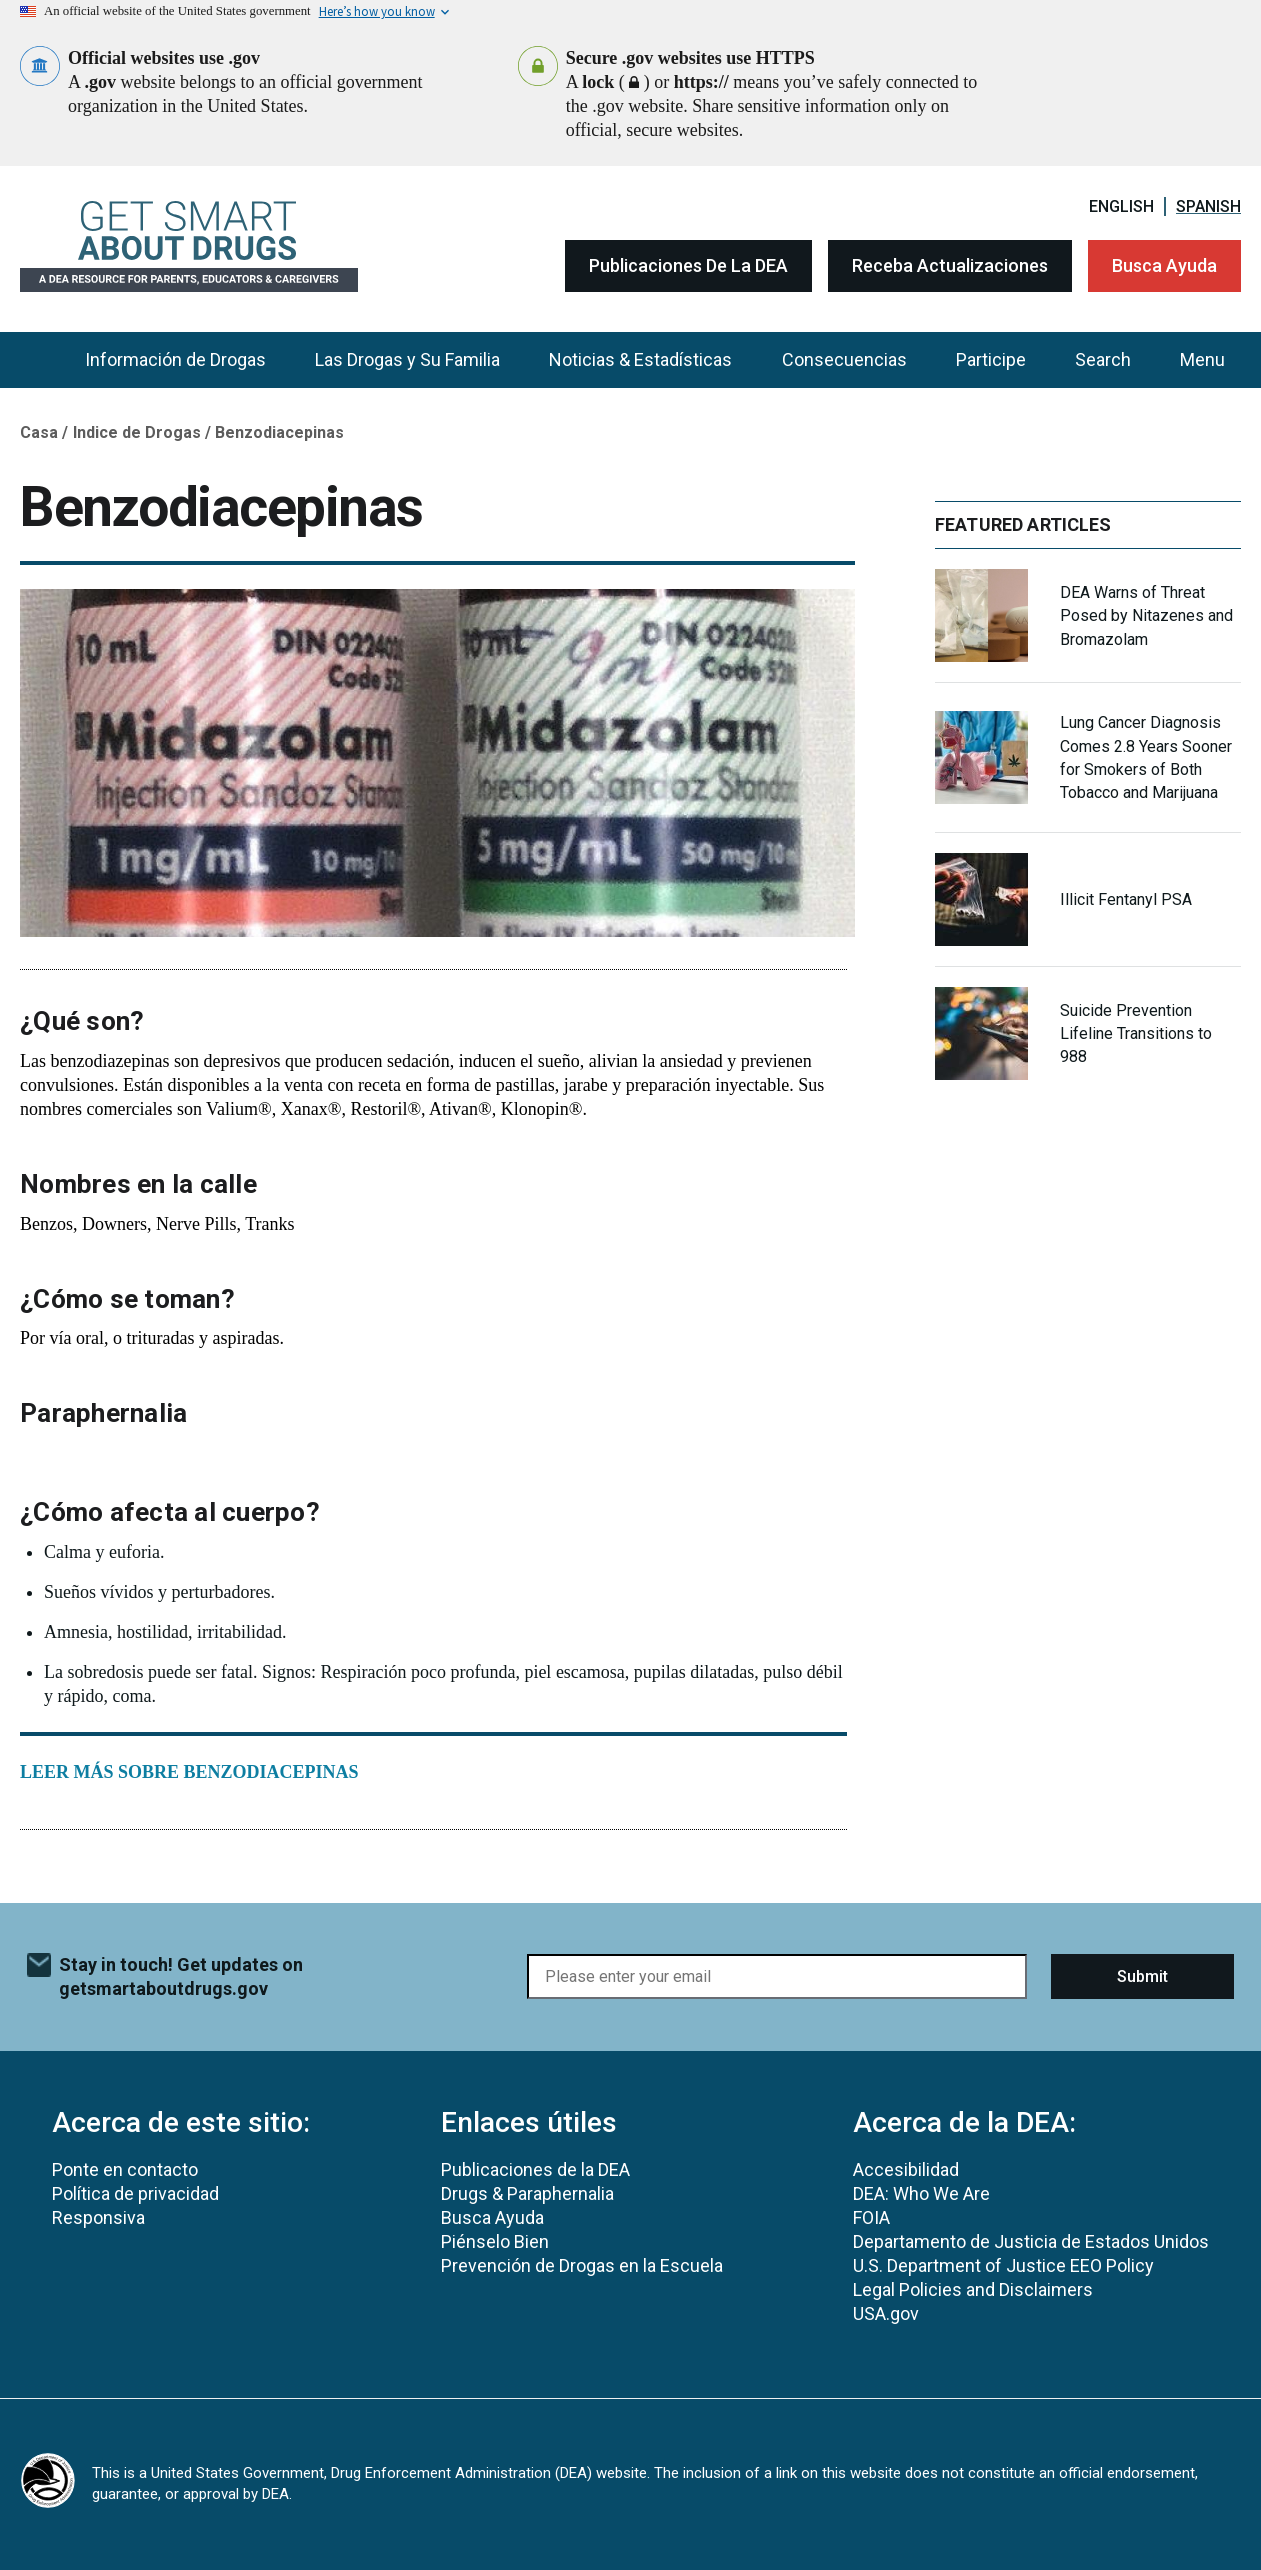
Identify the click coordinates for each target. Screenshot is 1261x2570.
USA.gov (886, 2313)
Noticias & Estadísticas (640, 359)
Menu (1202, 359)
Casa (39, 432)
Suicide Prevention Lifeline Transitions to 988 (1136, 1033)
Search (1103, 359)
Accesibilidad (906, 2169)
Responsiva (98, 2217)
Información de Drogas (175, 359)
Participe (991, 359)
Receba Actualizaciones (950, 265)
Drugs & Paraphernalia (527, 2193)
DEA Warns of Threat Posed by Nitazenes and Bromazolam (1146, 615)
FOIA (871, 2217)
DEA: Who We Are (921, 2193)
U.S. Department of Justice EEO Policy (1003, 2265)
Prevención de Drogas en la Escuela (582, 2265)
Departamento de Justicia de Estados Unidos (1031, 2241)
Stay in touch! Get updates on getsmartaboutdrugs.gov (181, 1976)
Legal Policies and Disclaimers (973, 2289)
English (1121, 206)
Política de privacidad (135, 2193)
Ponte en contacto (125, 2169)
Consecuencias (844, 359)
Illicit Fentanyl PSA (1126, 899)
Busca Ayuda (1164, 265)
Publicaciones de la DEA (688, 265)
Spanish (1208, 206)
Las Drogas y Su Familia (407, 359)
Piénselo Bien (495, 2241)
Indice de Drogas (137, 432)
